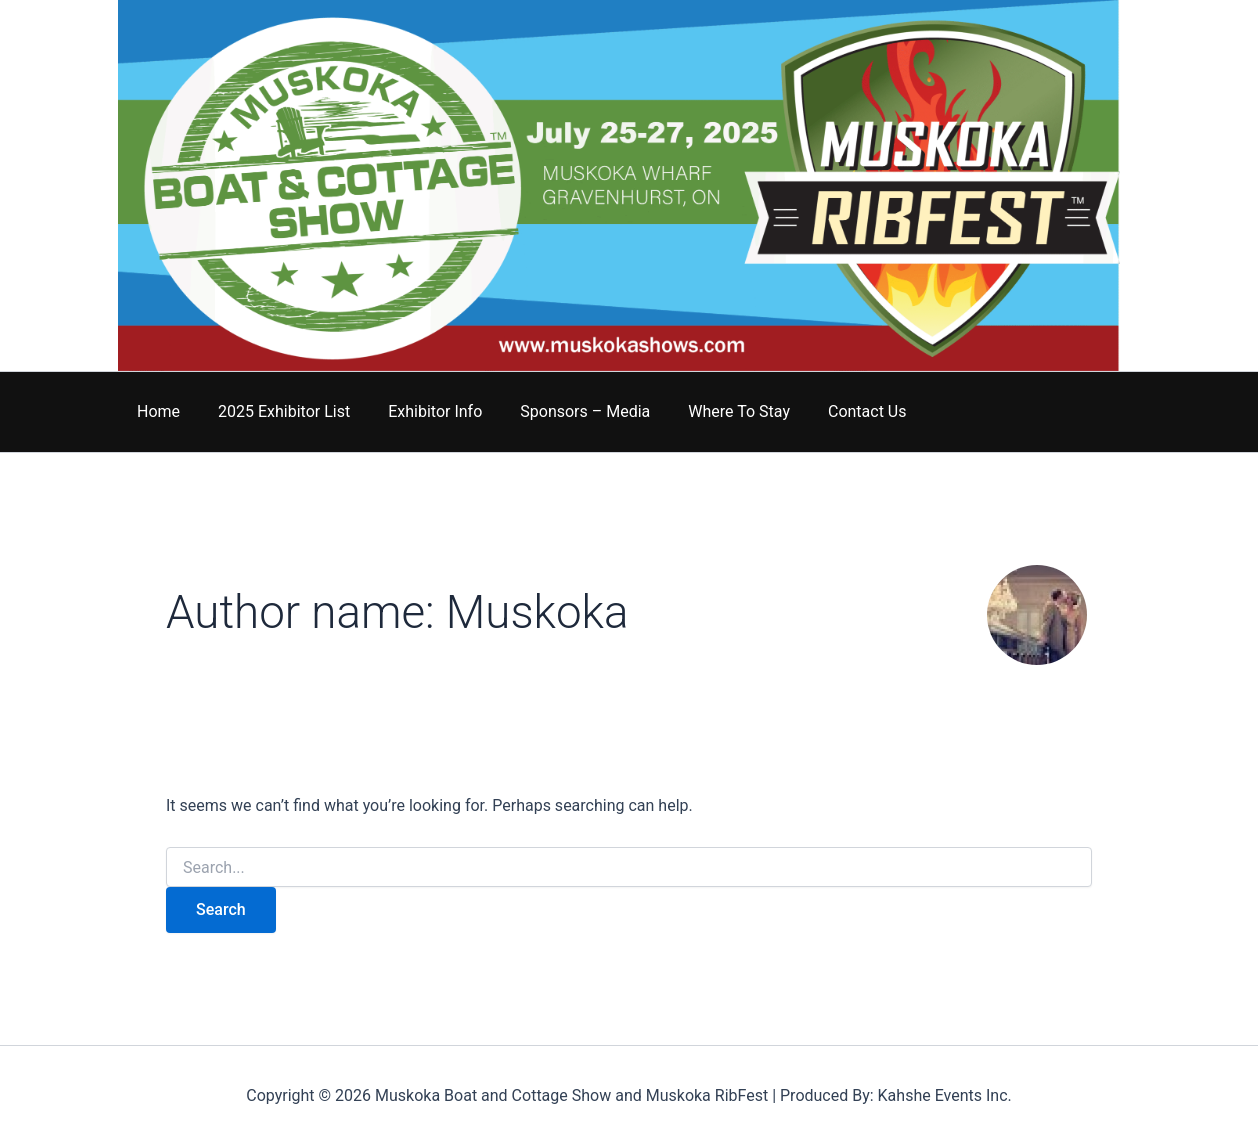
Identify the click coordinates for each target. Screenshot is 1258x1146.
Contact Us (834, 411)
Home (155, 411)
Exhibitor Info (420, 411)
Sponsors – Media (564, 411)
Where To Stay (712, 411)
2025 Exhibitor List (275, 411)
